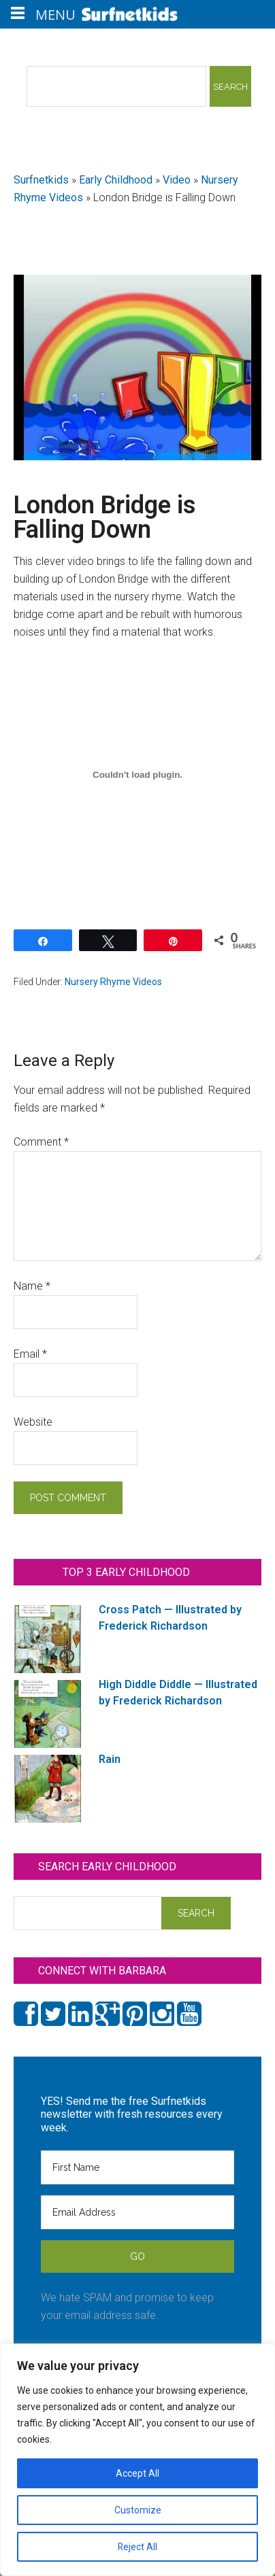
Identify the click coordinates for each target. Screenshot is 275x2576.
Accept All (137, 2473)
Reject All (138, 2546)
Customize (137, 2510)
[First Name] (137, 2167)
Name (32, 1286)
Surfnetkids (41, 179)
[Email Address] (137, 2212)
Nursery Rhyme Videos (113, 981)
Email (30, 1353)
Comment (41, 1141)
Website (33, 1421)
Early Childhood (115, 179)
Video (177, 179)
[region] (137, 2459)
